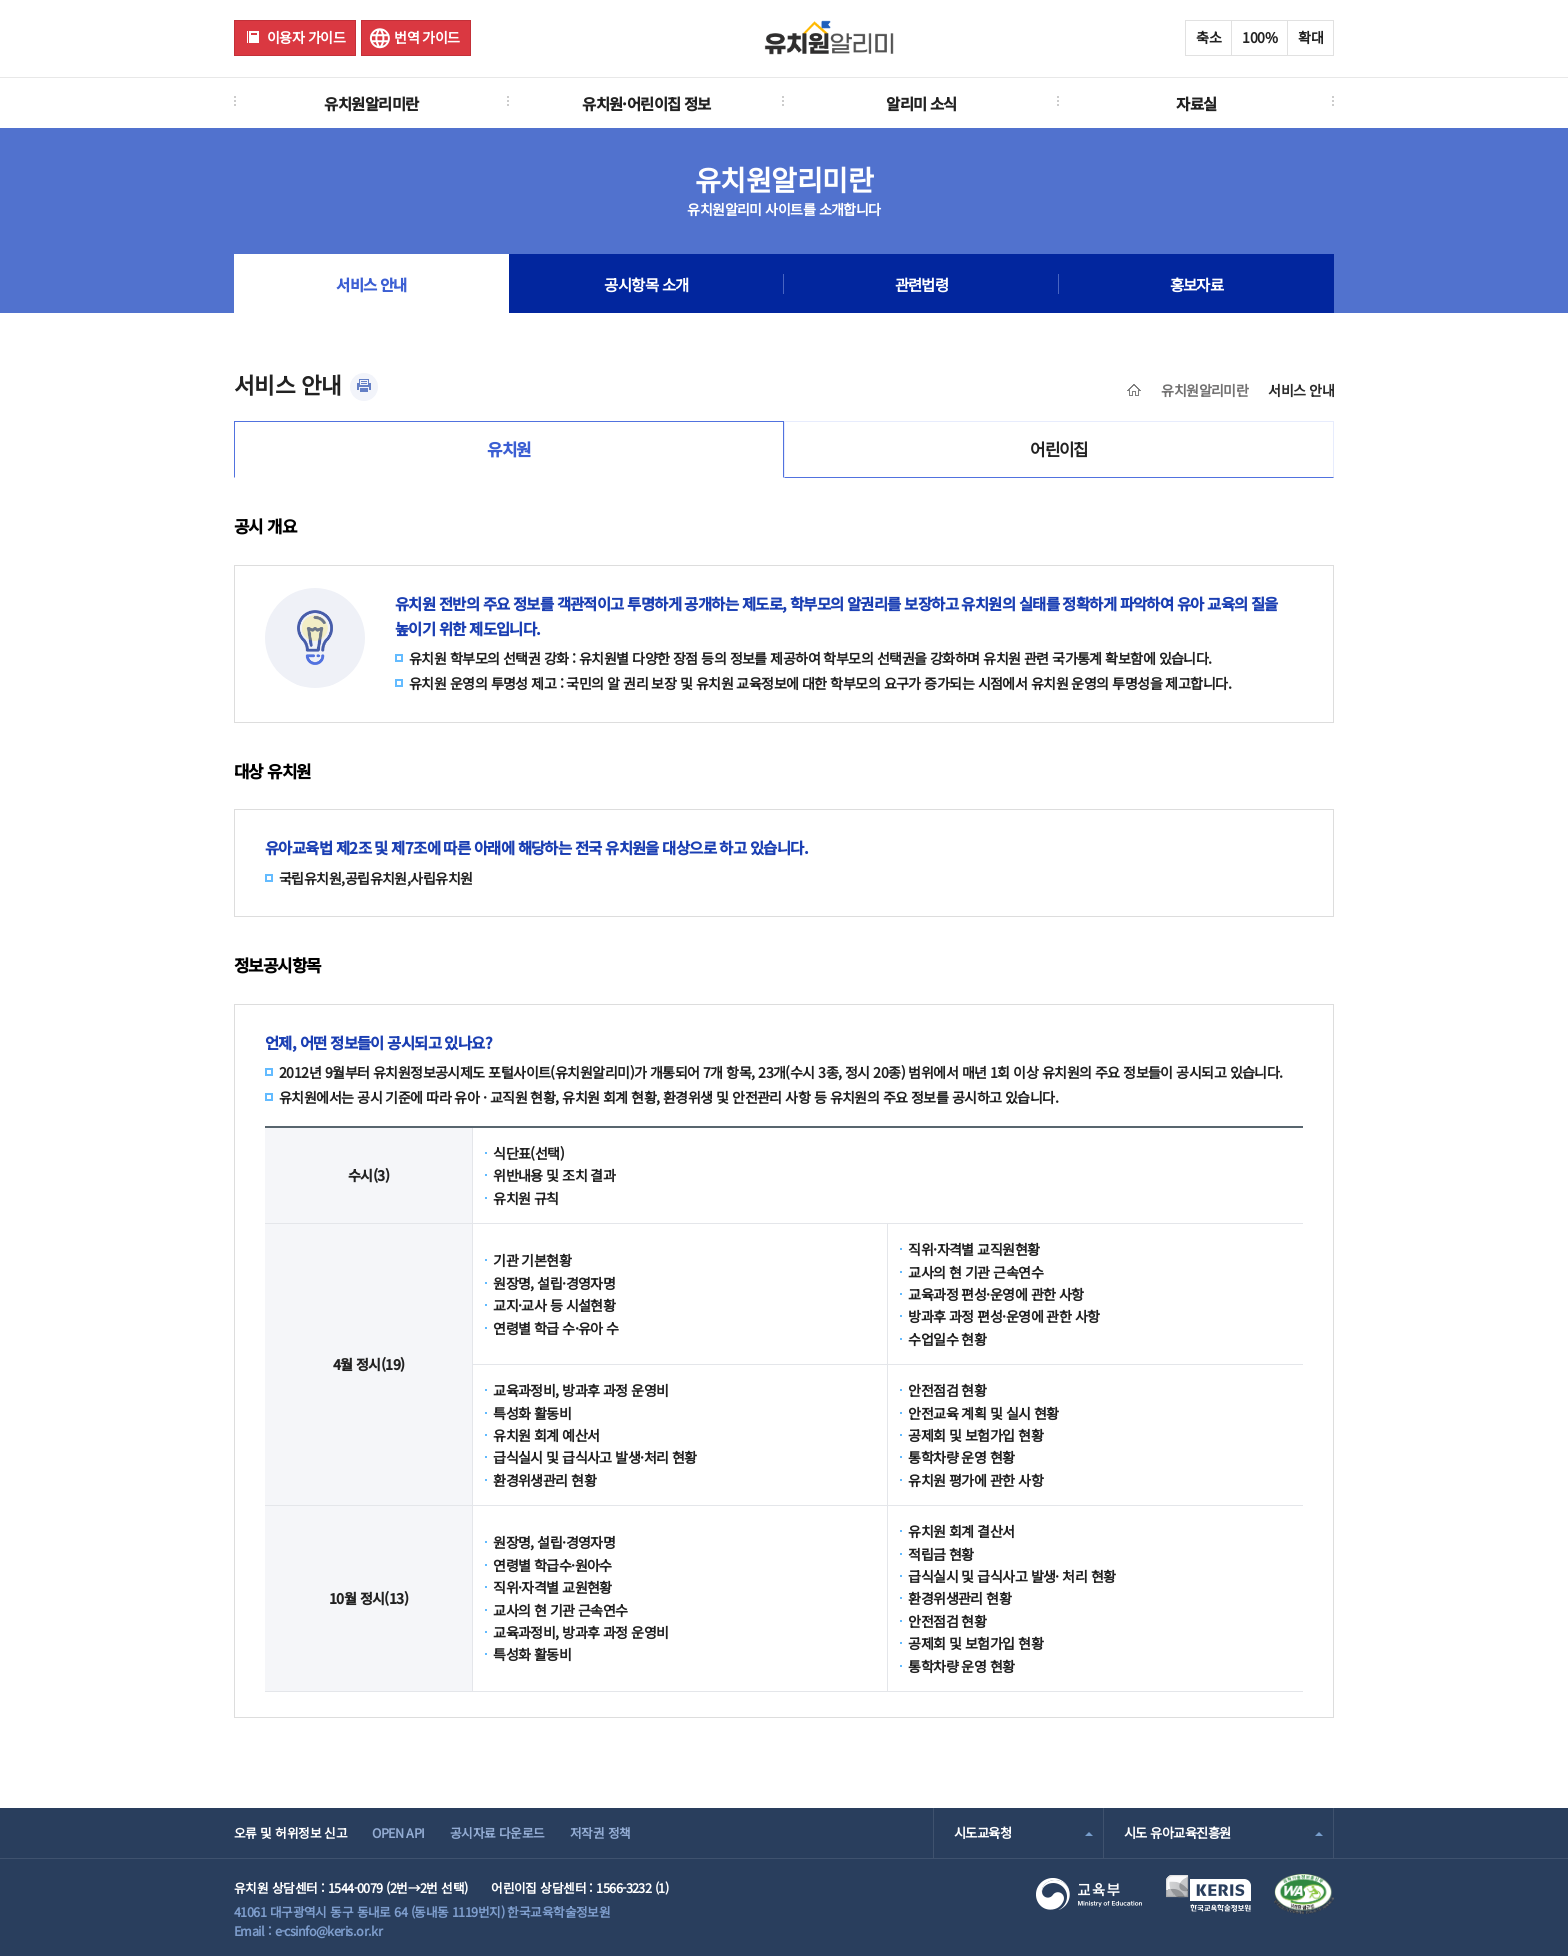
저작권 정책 (600, 1832)
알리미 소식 (921, 103)
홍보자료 (1197, 284)
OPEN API (398, 1832)
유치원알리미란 (371, 103)
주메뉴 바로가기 (0, 0)
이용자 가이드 (306, 37)
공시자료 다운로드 (497, 1832)
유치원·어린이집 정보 (646, 103)
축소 (1208, 37)
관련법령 (922, 284)
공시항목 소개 (646, 284)
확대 (1310, 37)
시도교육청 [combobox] (982, 1832)
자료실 (1196, 103)
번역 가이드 (427, 37)
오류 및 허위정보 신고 (290, 1832)
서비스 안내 (371, 284)
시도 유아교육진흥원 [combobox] (1177, 1832)
